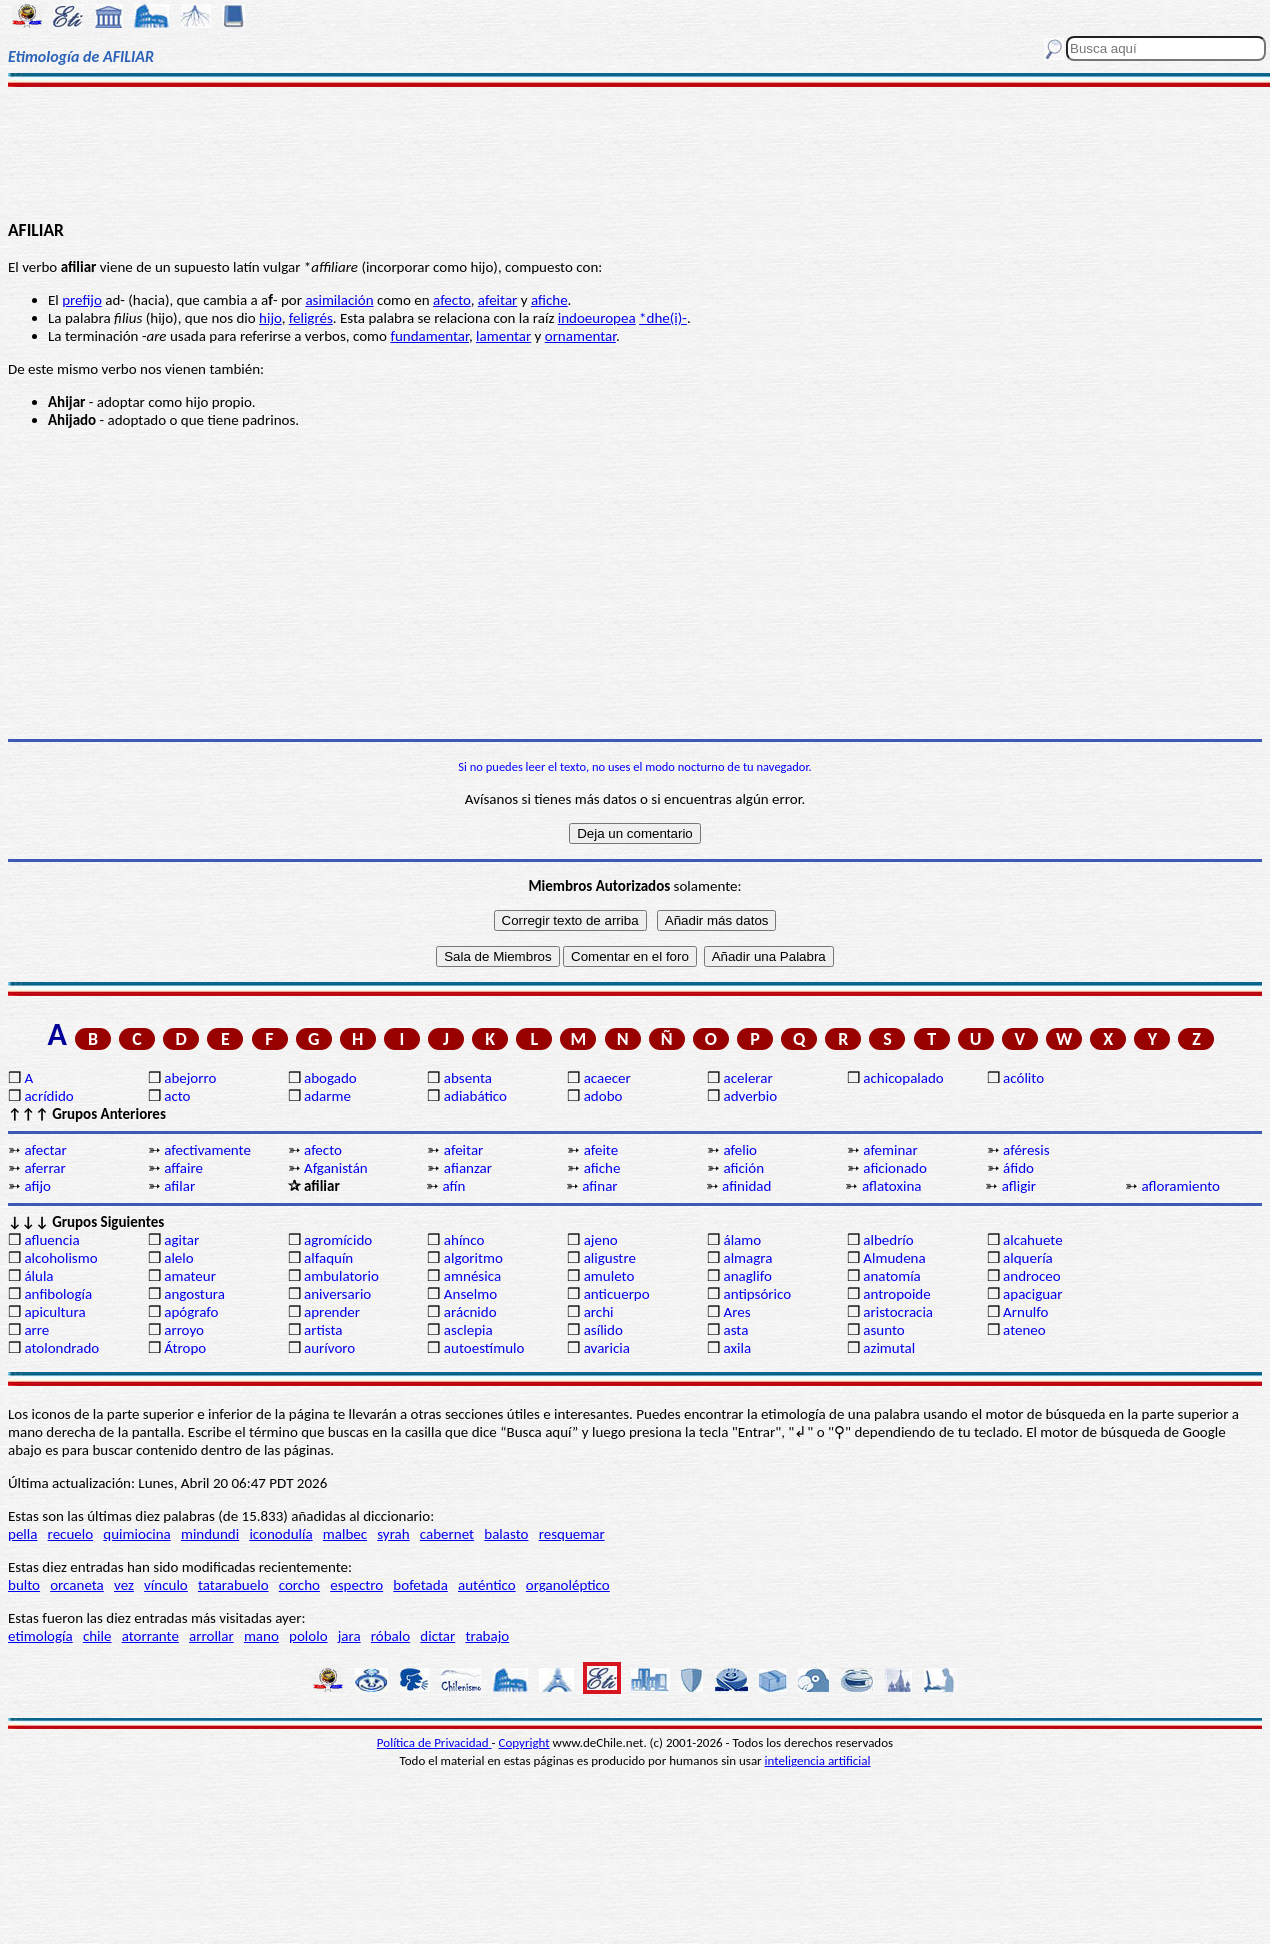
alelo (178, 1258)
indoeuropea (597, 318)
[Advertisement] (634, 152)
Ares (736, 1312)
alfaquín (328, 1258)
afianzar (468, 1168)
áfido (1018, 1168)
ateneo (1024, 1330)
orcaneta (77, 1585)
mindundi (210, 1534)
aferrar (44, 1168)
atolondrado (61, 1348)
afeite (601, 1150)
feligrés (311, 318)
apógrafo (191, 1312)
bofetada (420, 1585)
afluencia (51, 1240)
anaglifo (747, 1276)
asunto (883, 1330)
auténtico (487, 1585)
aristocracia (898, 1312)
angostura (194, 1294)
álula (38, 1276)
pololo (308, 1636)
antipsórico (757, 1294)
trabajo (487, 1636)
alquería (1028, 1258)
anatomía (892, 1276)
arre (36, 1330)
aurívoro (329, 1348)
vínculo (166, 1585)
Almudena (894, 1258)
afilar (179, 1186)
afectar (45, 1150)
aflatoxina (892, 1186)
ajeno (601, 1240)
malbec (345, 1534)
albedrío (888, 1240)
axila (737, 1348)
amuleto (609, 1276)
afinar (599, 1186)
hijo (270, 318)
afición (743, 1168)
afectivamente (207, 1150)
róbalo (390, 1636)
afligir (1019, 1186)
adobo (603, 1096)
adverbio (750, 1096)
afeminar (890, 1150)
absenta (468, 1078)
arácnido (470, 1312)
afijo (37, 1186)
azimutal (889, 1348)
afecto (452, 300)
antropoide (896, 1294)
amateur (190, 1276)
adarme (327, 1096)
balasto (506, 1534)
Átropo (185, 1348)
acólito (1023, 1078)
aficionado (895, 1168)
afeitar (497, 300)
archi (599, 1312)
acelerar (747, 1078)
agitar (181, 1240)
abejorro (190, 1078)
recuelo (71, 1534)
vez (124, 1585)
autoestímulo (484, 1348)
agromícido (338, 1240)
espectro (356, 1585)
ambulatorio (341, 1276)
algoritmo (473, 1258)
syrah (393, 1534)
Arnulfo (1025, 1312)
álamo (742, 1240)
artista (323, 1330)
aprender (332, 1312)
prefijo (82, 300)
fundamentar (429, 336)
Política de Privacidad (434, 1742)
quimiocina (136, 1534)
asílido (603, 1330)
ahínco (464, 1240)
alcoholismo (60, 1258)
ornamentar (580, 336)
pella (22, 1534)
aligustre (610, 1258)
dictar (437, 1636)
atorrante (150, 1636)
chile (97, 1636)
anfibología (58, 1294)
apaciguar (1032, 1294)
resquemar (572, 1534)
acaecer (607, 1078)
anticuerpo (617, 1294)
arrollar (211, 1636)
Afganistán (336, 1168)
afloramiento (1181, 1186)
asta (735, 1330)
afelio (740, 1150)
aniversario (337, 1294)
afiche (549, 300)
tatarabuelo (233, 1585)
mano (261, 1636)
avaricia (607, 1348)
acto (177, 1096)
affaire (183, 1168)
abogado (330, 1078)
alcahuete (1033, 1240)
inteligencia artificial (818, 1760)
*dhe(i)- (663, 318)
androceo (1032, 1276)
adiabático (475, 1096)
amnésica (472, 1276)
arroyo (184, 1330)
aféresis (1026, 1150)
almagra (747, 1258)
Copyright (524, 1742)
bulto (24, 1585)
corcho (299, 1585)
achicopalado (903, 1078)
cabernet (447, 1534)
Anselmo (470, 1294)
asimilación (339, 300)
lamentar (503, 336)
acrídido (48, 1096)
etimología (40, 1636)
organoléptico (568, 1585)
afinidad (746, 1186)
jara (349, 1636)
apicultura (54, 1312)
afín (453, 1186)
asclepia (468, 1330)
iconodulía (280, 1534)
